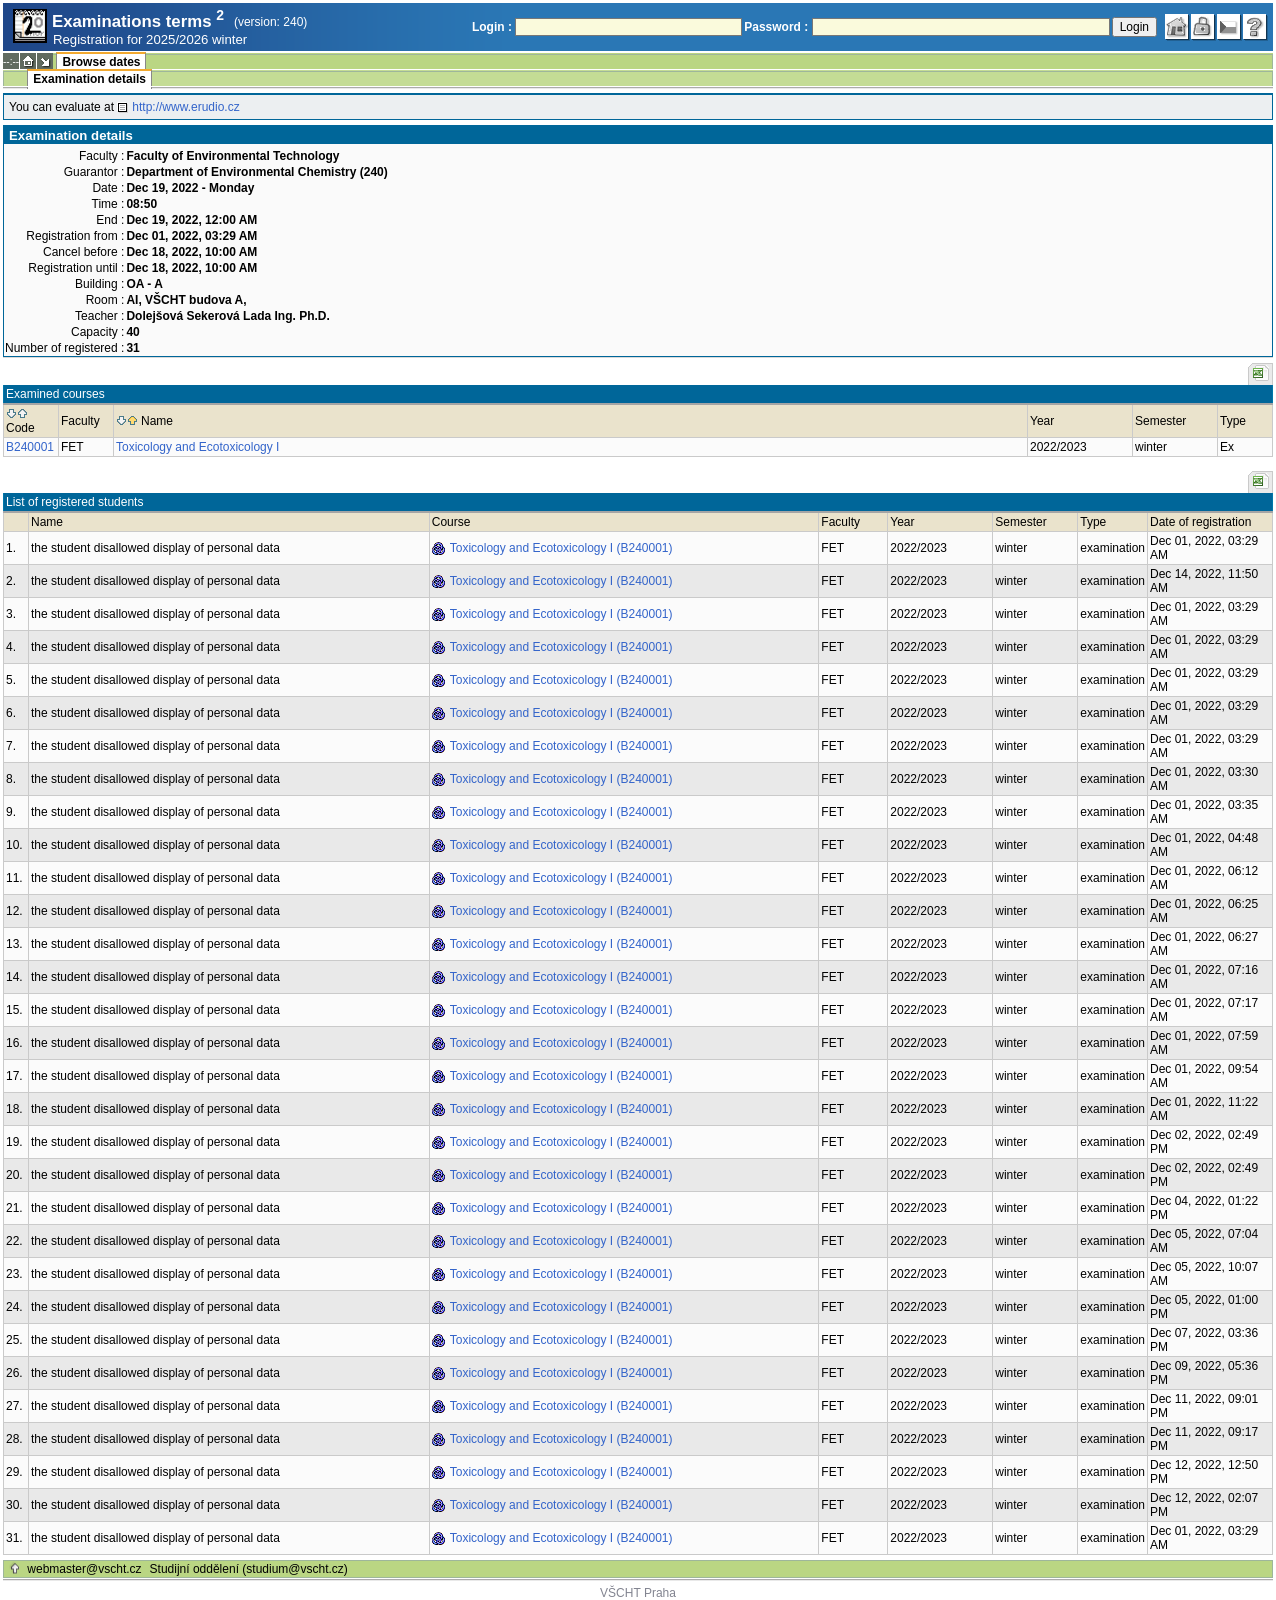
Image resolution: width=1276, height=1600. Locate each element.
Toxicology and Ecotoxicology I (197, 447)
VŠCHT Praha (638, 1593)
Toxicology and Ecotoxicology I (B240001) (561, 548)
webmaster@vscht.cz (84, 1569)
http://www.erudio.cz (185, 107)
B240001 (30, 447)
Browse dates (101, 62)
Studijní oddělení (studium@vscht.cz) (249, 1569)
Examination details (89, 79)
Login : (492, 27)
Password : (776, 27)
